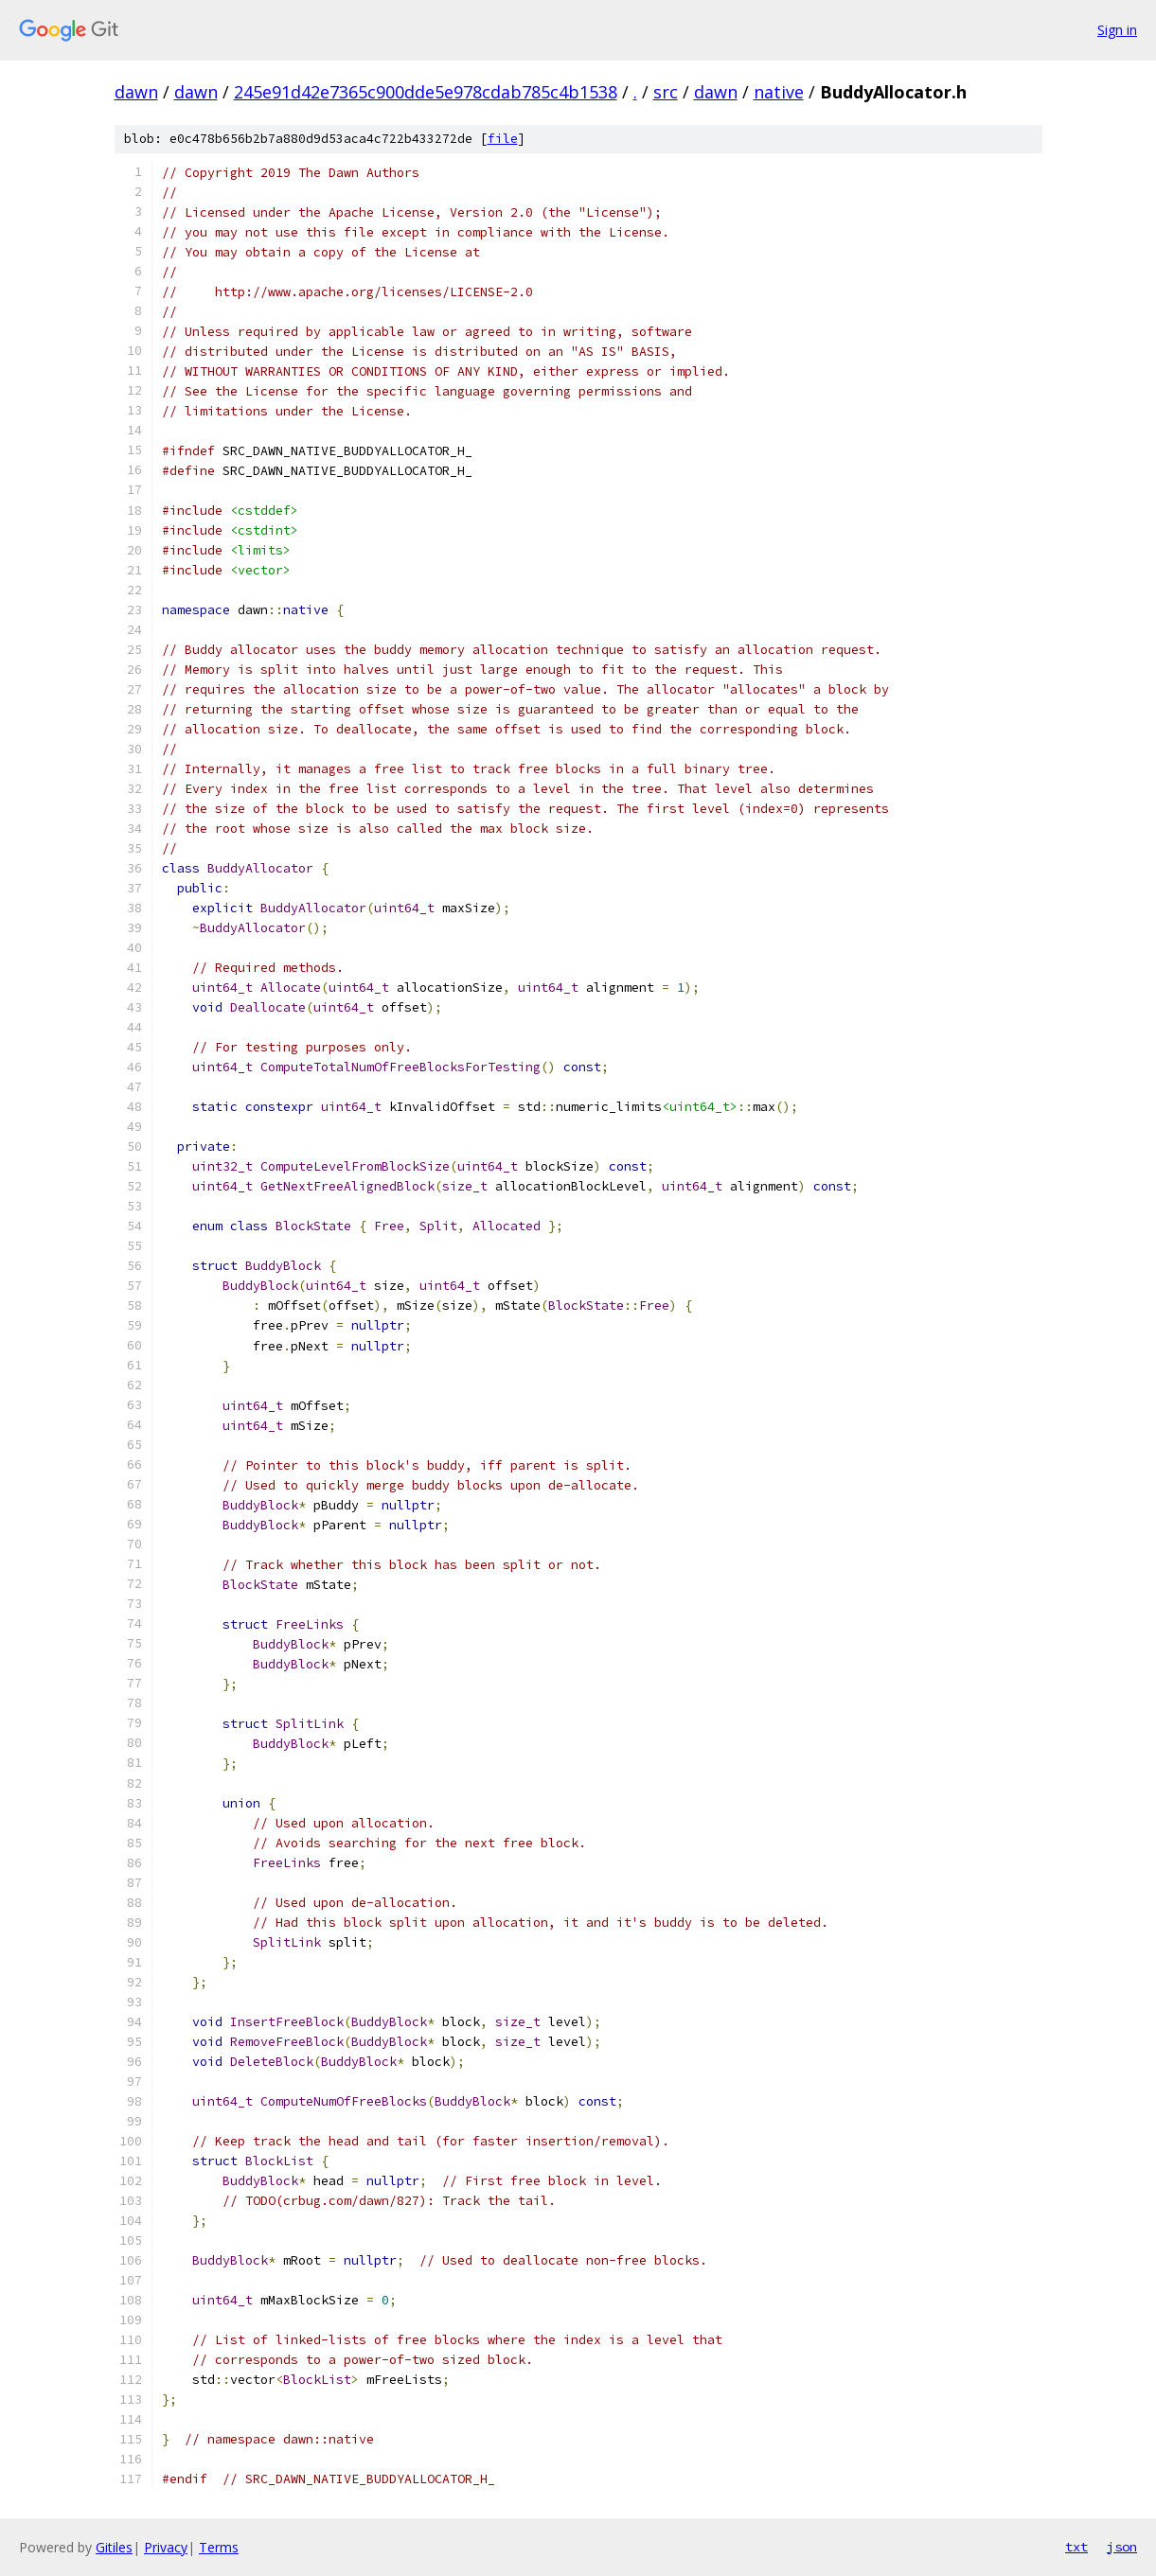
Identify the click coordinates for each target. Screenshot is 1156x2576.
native (779, 91)
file (503, 139)
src (665, 91)
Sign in (1117, 30)
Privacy (165, 2547)
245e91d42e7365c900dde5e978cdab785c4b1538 (425, 91)
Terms (219, 2547)
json (1122, 2546)
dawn (136, 91)
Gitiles (114, 2547)
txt (1076, 2546)
